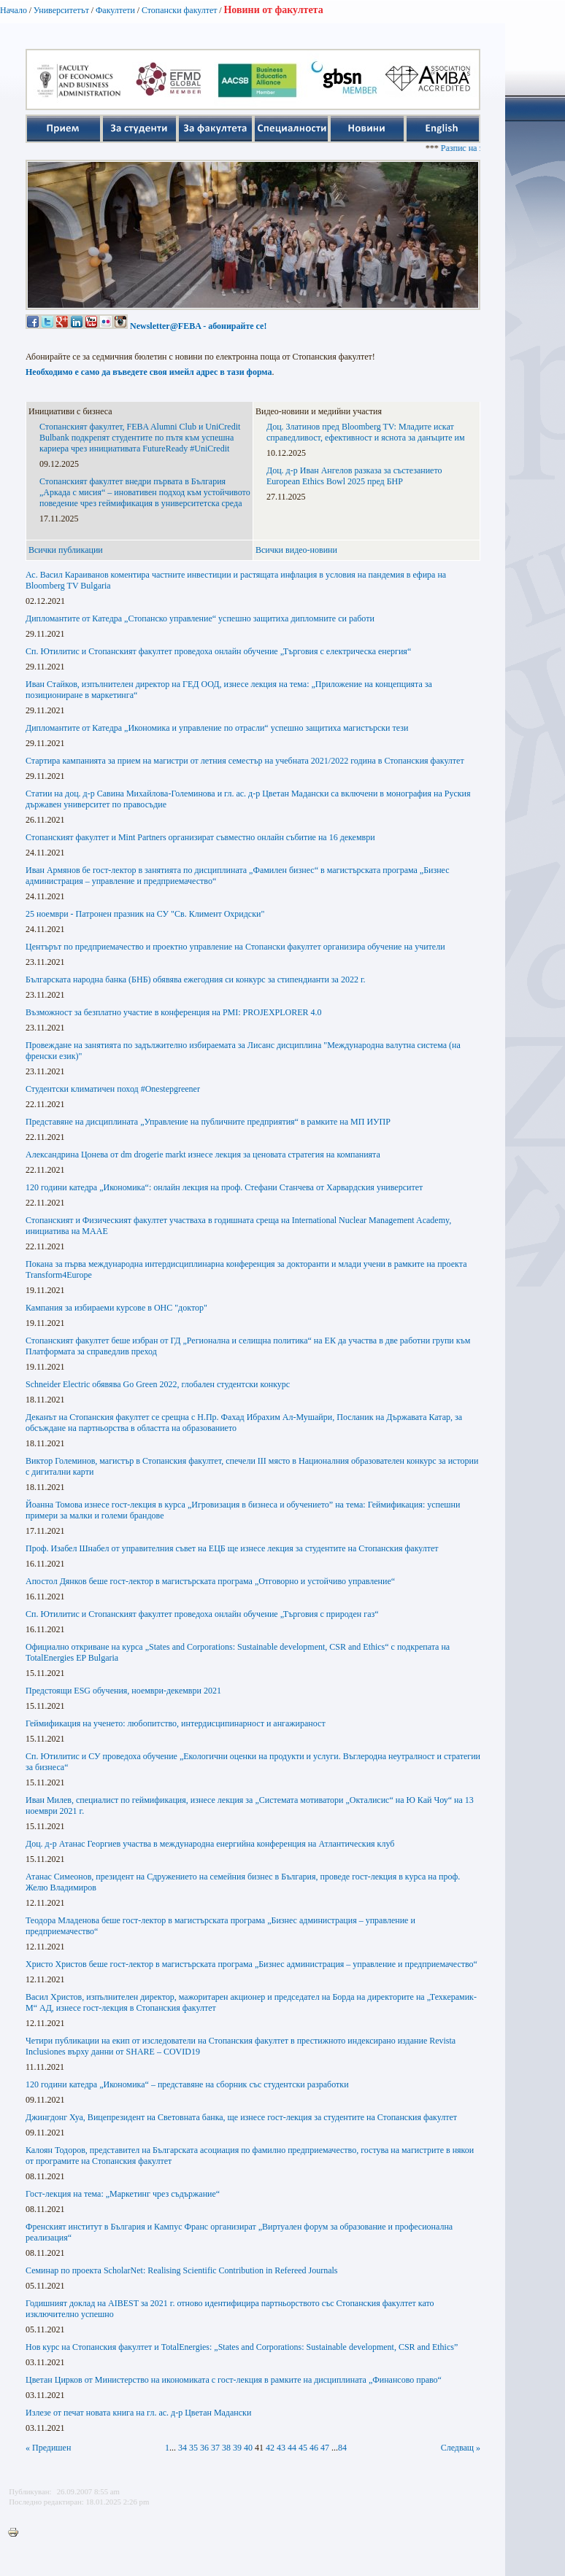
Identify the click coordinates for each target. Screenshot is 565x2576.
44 (292, 2448)
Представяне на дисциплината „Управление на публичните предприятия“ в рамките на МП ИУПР (208, 1122)
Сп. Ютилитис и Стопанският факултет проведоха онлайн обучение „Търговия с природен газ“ (202, 1614)
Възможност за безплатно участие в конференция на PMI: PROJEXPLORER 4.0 (174, 1012)
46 (314, 2448)
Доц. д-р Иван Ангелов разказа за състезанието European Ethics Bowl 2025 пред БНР (354, 475)
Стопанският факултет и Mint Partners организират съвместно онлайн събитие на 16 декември (200, 837)
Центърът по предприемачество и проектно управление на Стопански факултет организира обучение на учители (235, 947)
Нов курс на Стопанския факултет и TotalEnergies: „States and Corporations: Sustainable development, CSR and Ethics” (242, 2347)
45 (303, 2448)
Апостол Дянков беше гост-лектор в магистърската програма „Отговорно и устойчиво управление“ (210, 1581)
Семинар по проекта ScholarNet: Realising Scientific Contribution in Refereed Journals (182, 2270)
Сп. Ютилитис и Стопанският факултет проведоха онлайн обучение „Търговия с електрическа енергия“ (218, 651)
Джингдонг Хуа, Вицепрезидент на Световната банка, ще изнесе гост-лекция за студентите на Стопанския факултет (241, 2117)
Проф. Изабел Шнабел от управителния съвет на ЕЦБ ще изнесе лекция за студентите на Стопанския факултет (232, 1548)
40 (248, 2448)
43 (281, 2448)
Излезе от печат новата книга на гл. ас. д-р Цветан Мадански (138, 2413)
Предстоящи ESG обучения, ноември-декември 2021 (123, 1690)
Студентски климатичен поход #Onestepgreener (113, 1089)
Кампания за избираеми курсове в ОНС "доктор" (116, 1308)
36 (204, 2448)
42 (270, 2448)
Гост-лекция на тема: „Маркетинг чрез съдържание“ (123, 2194)
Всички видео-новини (296, 550)
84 (342, 2448)
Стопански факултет (180, 10)
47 (324, 2448)
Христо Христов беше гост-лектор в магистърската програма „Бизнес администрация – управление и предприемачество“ (251, 1964)
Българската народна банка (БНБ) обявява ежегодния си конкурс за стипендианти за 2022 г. (195, 979)
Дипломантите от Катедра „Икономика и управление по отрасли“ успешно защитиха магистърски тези (217, 728)
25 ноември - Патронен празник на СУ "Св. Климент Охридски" (145, 914)
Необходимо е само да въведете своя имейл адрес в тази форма (149, 372)
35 (193, 2448)
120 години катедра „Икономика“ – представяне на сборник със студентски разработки (187, 2084)
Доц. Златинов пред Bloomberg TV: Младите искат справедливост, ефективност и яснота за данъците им (365, 432)
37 (215, 2448)
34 (182, 2448)
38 (226, 2448)
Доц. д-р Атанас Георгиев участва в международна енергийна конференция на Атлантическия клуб (210, 1844)
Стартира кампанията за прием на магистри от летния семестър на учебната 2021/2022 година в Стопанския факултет (245, 761)
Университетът (61, 10)
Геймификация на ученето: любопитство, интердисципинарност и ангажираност (176, 1723)
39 (237, 2448)
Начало (13, 10)
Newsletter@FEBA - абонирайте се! (198, 326)
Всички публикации (65, 550)
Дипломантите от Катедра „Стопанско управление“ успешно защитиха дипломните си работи (200, 618)
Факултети (115, 10)
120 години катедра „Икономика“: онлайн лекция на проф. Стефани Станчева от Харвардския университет (224, 1187)
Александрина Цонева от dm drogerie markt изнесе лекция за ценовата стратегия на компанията (203, 1154)
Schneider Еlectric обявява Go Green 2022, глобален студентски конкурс (158, 1384)
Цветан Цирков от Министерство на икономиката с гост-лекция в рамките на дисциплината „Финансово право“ (234, 2380)
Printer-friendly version (16, 2533)
